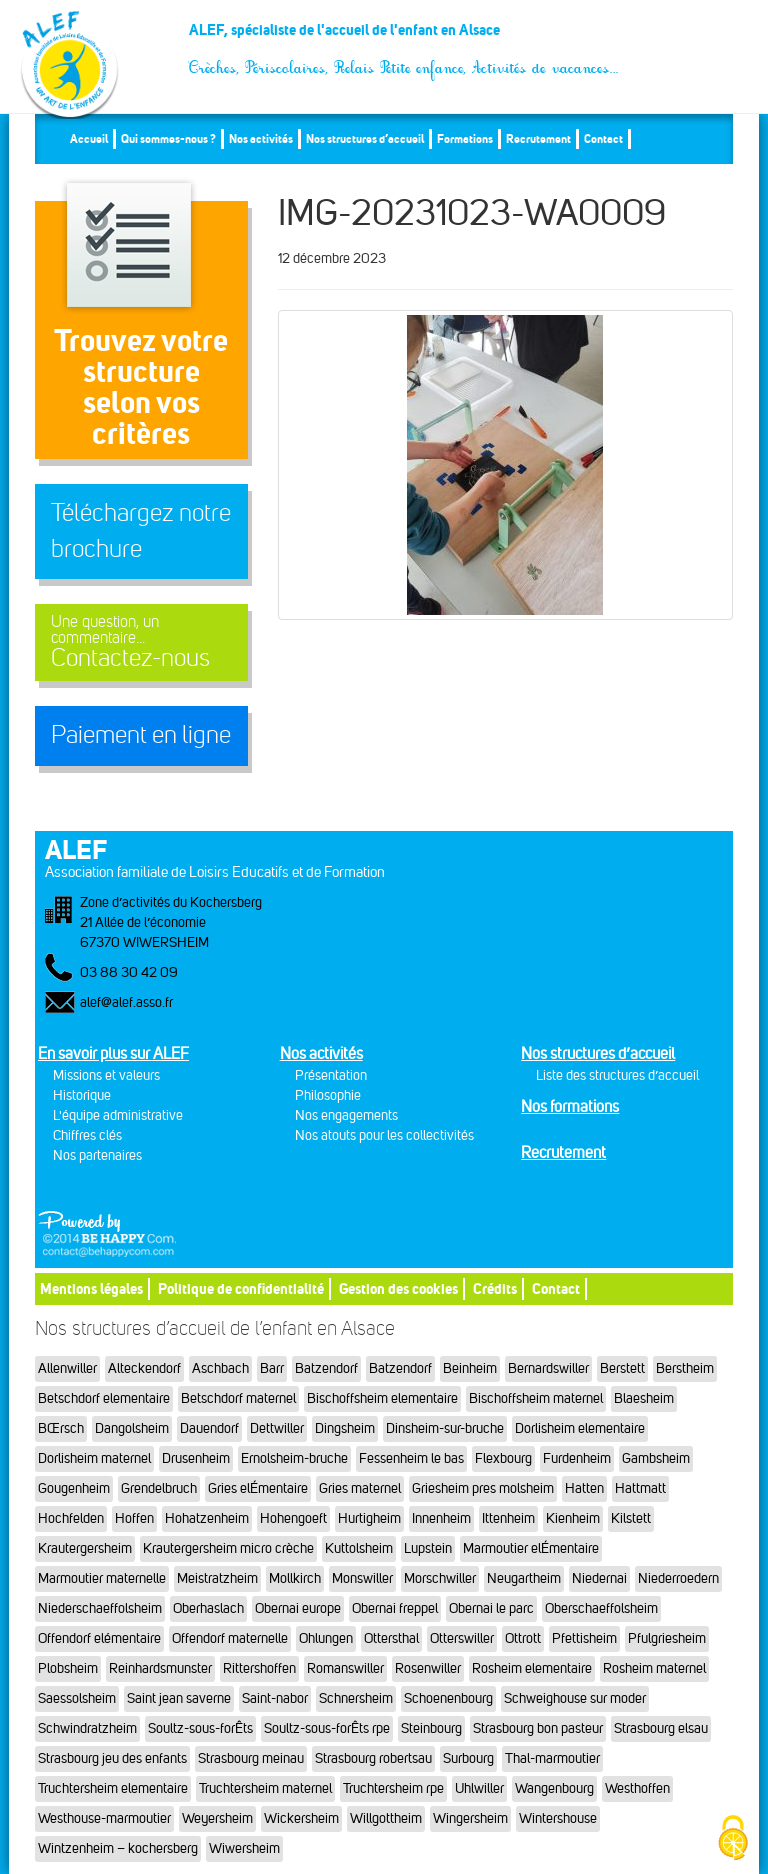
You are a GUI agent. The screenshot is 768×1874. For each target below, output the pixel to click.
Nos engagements (346, 1115)
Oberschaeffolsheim (601, 1608)
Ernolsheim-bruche (294, 1458)
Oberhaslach (208, 1608)
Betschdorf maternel (238, 1398)
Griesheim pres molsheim (483, 1488)
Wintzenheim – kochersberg (118, 1848)
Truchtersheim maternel (265, 1788)
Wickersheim (301, 1818)
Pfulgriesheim (667, 1638)
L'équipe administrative (118, 1115)
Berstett (622, 1368)
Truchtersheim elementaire (113, 1788)
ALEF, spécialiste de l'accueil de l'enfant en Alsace (404, 37)
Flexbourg (503, 1458)
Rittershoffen (259, 1668)
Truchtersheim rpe (393, 1788)
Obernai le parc (491, 1608)
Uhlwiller (479, 1788)
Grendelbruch (159, 1488)
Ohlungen (326, 1638)
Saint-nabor (275, 1698)
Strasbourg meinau (251, 1758)
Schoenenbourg (448, 1698)
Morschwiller (440, 1578)
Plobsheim (68, 1668)
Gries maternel (360, 1488)
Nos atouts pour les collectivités (384, 1135)
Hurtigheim (369, 1518)
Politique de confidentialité (241, 1288)
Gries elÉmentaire (258, 1488)
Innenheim (441, 1518)
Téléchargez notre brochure (141, 531)
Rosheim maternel (654, 1668)
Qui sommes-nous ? (168, 138)
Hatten (584, 1488)
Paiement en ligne (141, 735)
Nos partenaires (97, 1155)
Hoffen (134, 1518)
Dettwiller (277, 1428)
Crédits (495, 1288)
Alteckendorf (144, 1368)
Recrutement (538, 138)
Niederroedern (678, 1578)
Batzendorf (326, 1368)
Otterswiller (462, 1638)
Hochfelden (71, 1518)
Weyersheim (217, 1818)
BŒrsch (61, 1428)
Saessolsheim (77, 1698)
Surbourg (468, 1758)
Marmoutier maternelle (102, 1578)
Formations (465, 138)
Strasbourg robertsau (373, 1758)
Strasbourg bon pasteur (538, 1728)
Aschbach (220, 1368)
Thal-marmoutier (552, 1758)
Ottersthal (391, 1638)
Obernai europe (298, 1608)
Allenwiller (67, 1368)
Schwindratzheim (87, 1728)
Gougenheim (74, 1488)
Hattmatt (640, 1488)
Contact (603, 138)
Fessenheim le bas (411, 1458)
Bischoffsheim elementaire (382, 1398)
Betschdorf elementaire (104, 1398)
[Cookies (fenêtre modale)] (733, 1839)
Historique (82, 1095)
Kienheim (573, 1518)
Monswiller (362, 1578)
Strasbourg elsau (661, 1728)
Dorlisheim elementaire (580, 1428)
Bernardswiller (548, 1368)
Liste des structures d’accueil (617, 1075)
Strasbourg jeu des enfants (112, 1758)
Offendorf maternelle (230, 1638)
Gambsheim (656, 1458)
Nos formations (570, 1106)
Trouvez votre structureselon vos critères (141, 386)
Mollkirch (295, 1578)
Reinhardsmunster (160, 1668)
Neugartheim (524, 1578)
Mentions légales (91, 1288)
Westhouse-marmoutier (104, 1818)
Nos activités (261, 138)
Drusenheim (196, 1458)
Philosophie (328, 1095)
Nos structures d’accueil (365, 138)
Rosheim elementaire (532, 1668)
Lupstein (428, 1548)
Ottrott (523, 1638)
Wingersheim (470, 1818)
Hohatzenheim (207, 1518)
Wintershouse (558, 1818)
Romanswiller (345, 1668)
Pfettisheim (584, 1638)
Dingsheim (345, 1428)
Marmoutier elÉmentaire (531, 1548)
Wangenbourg (554, 1788)
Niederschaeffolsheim (100, 1608)
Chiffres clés (87, 1135)
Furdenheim (577, 1458)
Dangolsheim (132, 1428)
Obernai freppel (395, 1608)
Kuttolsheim (359, 1548)
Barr (272, 1368)
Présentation (331, 1075)
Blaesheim (644, 1398)
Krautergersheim (85, 1548)
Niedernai (599, 1578)
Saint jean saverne (179, 1698)
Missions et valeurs (106, 1075)
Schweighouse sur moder (575, 1698)
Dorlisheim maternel (94, 1458)
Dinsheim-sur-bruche (445, 1428)
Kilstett (631, 1518)
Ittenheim (508, 1518)
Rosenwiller (428, 1668)
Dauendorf (209, 1428)
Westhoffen (637, 1788)
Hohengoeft (293, 1518)
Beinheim (470, 1368)
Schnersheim (356, 1698)
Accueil (89, 138)
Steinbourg (431, 1728)
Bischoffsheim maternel (536, 1398)
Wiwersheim (244, 1848)
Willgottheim (386, 1818)
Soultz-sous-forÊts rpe (327, 1728)
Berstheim (685, 1368)
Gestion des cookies (398, 1288)
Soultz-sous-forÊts (200, 1728)
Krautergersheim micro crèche (228, 1548)
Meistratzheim (217, 1578)
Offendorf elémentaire (99, 1638)
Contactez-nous (141, 642)
